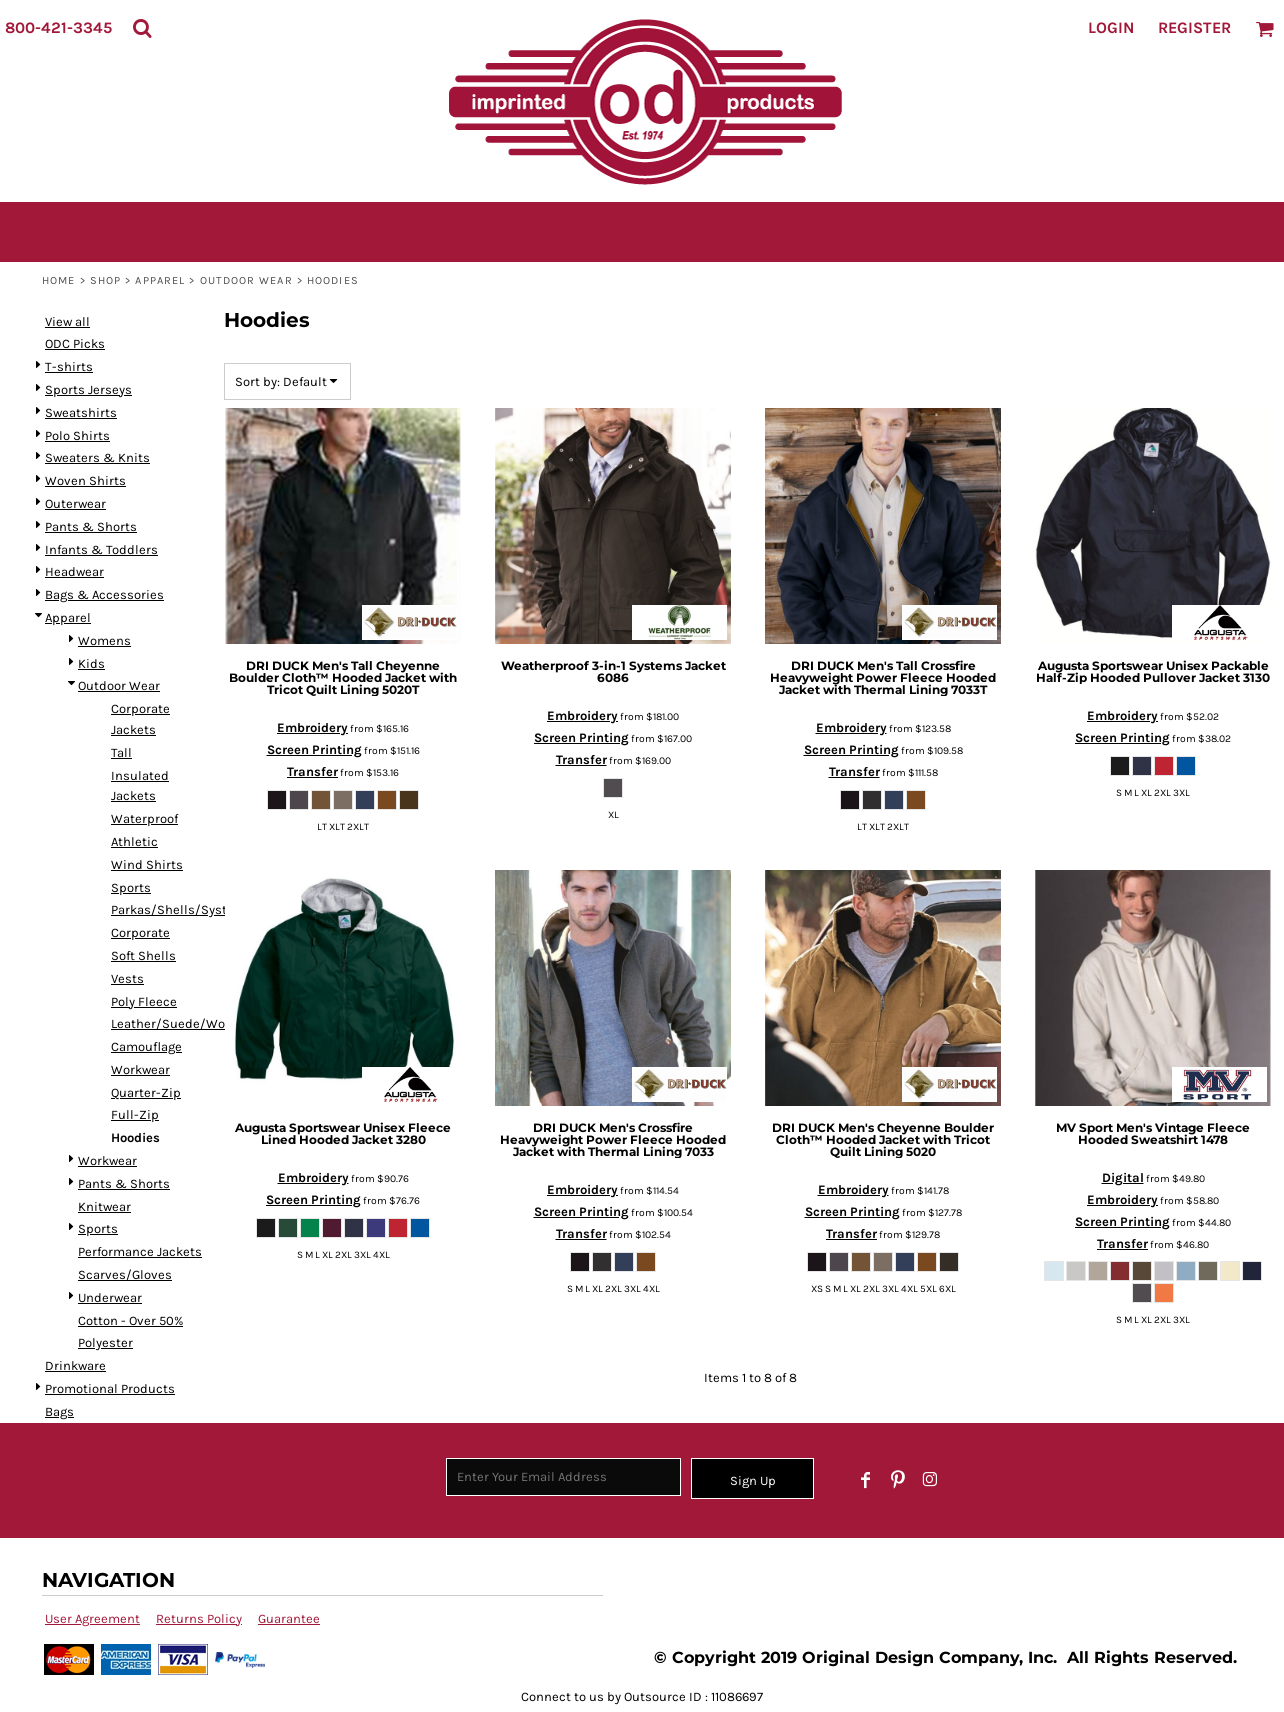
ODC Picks (75, 343)
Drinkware (75, 1365)
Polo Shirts (77, 435)
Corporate (140, 932)
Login (1111, 27)
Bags (59, 1411)
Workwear (140, 1069)
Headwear (74, 571)
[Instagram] (930, 1480)
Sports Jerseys (88, 389)
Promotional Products (110, 1388)
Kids (91, 663)
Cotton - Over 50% (130, 1320)
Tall (121, 752)
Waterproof (144, 818)
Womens (104, 640)
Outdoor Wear (246, 280)
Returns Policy (199, 1618)
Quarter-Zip (146, 1092)
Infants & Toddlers (101, 549)
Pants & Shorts (91, 526)
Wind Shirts (147, 864)
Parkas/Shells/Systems (182, 909)
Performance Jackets (140, 1251)
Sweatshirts (81, 412)
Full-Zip (135, 1114)
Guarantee (289, 1618)
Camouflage (146, 1046)
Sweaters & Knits (97, 457)
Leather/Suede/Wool (173, 1023)
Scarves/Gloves (125, 1274)
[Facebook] (866, 1480)
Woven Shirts (85, 480)
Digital (1123, 1177)
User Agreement (92, 1618)
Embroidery (312, 727)
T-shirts (69, 366)
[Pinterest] (898, 1480)
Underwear (110, 1297)
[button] (142, 28)
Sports (131, 887)
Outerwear (75, 503)
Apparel (160, 280)
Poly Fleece (144, 1001)
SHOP (105, 280)
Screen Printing (314, 749)
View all (67, 321)
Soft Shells (143, 955)
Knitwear (104, 1206)
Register (1194, 27)
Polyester (105, 1342)
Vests (127, 978)
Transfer (312, 771)
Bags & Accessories (104, 594)
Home (58, 280)
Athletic (134, 841)
